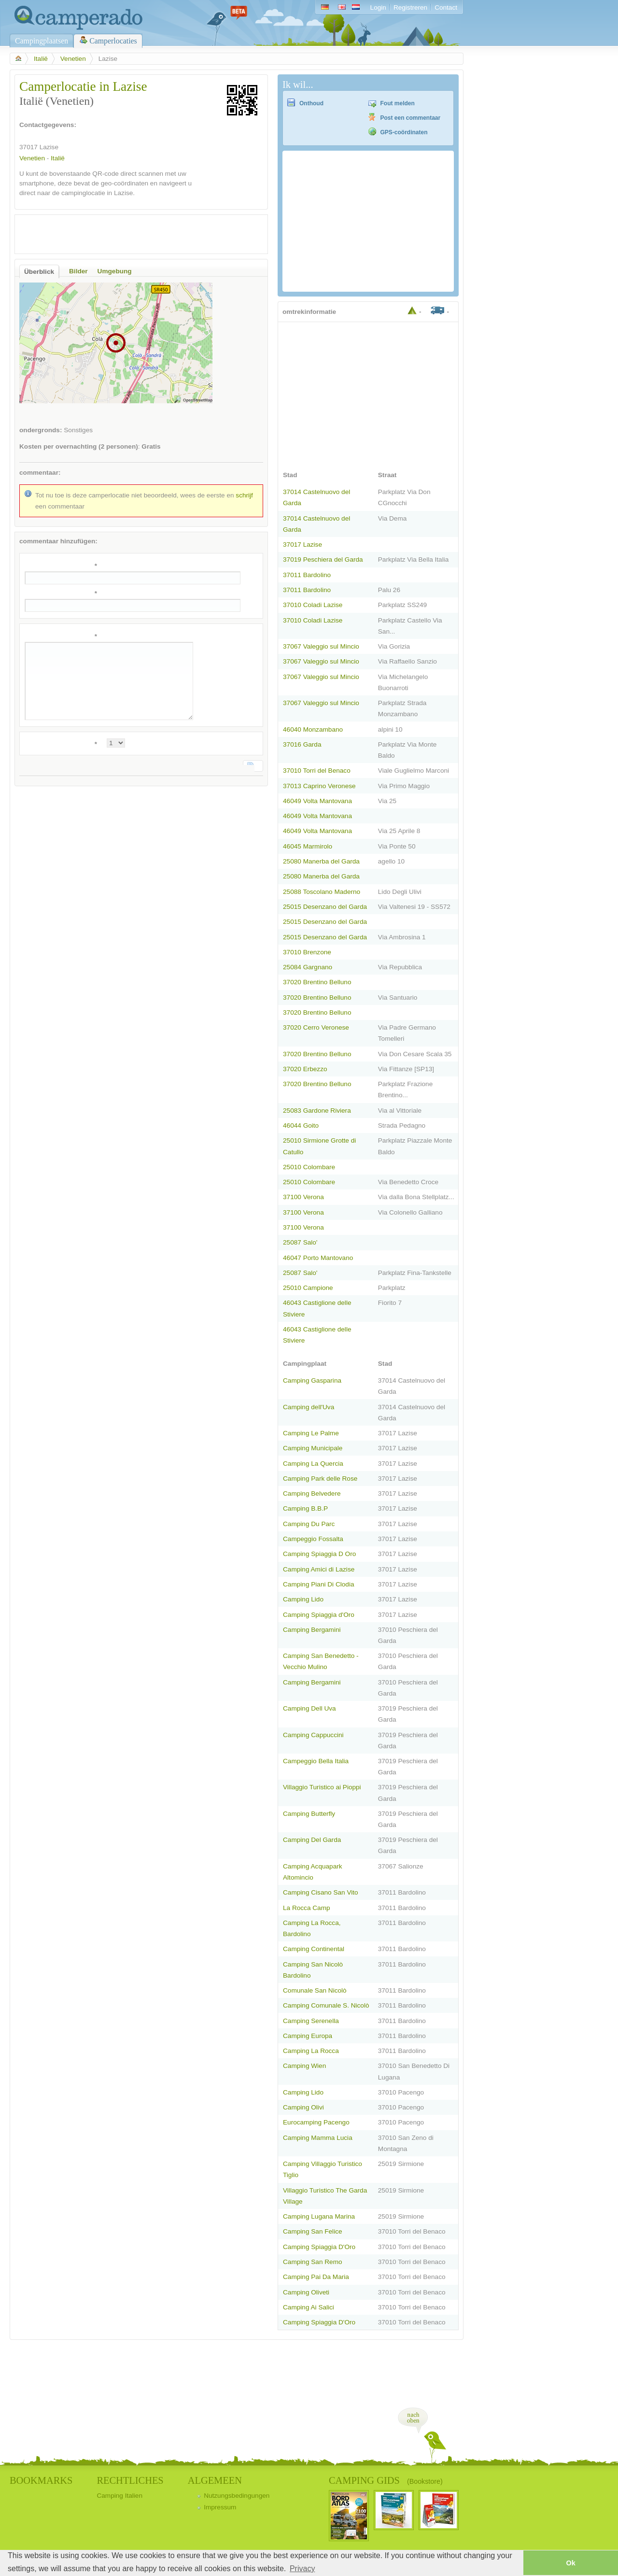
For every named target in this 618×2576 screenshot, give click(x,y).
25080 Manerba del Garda (321, 861)
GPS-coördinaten (404, 132)
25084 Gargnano (307, 967)
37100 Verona (303, 1197)
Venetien (73, 58)
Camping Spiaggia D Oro (319, 1553)
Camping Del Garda (312, 1839)
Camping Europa (307, 2035)
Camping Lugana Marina (319, 2216)
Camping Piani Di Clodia (318, 1584)
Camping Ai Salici (308, 2307)
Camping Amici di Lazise (318, 1569)
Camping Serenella (311, 2020)
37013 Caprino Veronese (319, 786)
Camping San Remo (312, 2261)
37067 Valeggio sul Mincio (321, 646)
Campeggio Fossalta (313, 1539)
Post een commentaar (410, 117)
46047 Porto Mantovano (318, 1257)
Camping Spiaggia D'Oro (319, 2246)
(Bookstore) (425, 2481)
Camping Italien (119, 2495)
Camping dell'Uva (308, 1407)
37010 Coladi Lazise (312, 605)
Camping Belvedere (312, 1493)
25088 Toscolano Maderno (321, 891)
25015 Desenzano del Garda (325, 906)
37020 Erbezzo (305, 1069)
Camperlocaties (113, 41)
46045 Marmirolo (307, 846)
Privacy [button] (302, 2568)
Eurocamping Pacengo (316, 2122)
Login (378, 7)
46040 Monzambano (313, 729)
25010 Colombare (309, 1167)
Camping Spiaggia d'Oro (318, 1614)
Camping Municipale (312, 1448)
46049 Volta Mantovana (317, 801)
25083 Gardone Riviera (317, 1110)
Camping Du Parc (309, 1524)
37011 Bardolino (307, 575)
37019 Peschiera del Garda (323, 559)
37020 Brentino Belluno (317, 982)
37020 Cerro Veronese (316, 1027)
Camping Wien (304, 2065)
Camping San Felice (312, 2231)
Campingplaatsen (41, 41)
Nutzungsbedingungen (236, 2495)
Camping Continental (313, 1949)
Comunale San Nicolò (315, 1990)
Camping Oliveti (306, 2292)
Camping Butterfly (309, 1813)
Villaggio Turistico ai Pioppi (322, 1787)
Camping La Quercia (313, 1463)
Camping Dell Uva (309, 1708)
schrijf (244, 495)
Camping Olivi (303, 2107)
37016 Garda (302, 744)
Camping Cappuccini (313, 1735)
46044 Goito (301, 1125)
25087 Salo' (300, 1242)
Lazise (49, 147)
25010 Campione (308, 1287)
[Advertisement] (133, 234)
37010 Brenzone (307, 952)
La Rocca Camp (306, 1907)
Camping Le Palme (311, 1433)
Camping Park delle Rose (320, 1478)
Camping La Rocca (311, 2050)
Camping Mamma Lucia (317, 2137)
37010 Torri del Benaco (317, 770)
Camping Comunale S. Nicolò (326, 2005)
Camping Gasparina (312, 1380)
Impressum (220, 2507)
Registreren (410, 7)
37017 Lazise (302, 544)
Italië (41, 58)
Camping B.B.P (305, 1508)
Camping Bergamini (312, 1629)
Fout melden (397, 103)
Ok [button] (570, 2563)
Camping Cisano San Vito (320, 1892)
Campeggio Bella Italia (316, 1761)
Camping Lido (303, 1599)
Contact (446, 7)
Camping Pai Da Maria (316, 2276)
